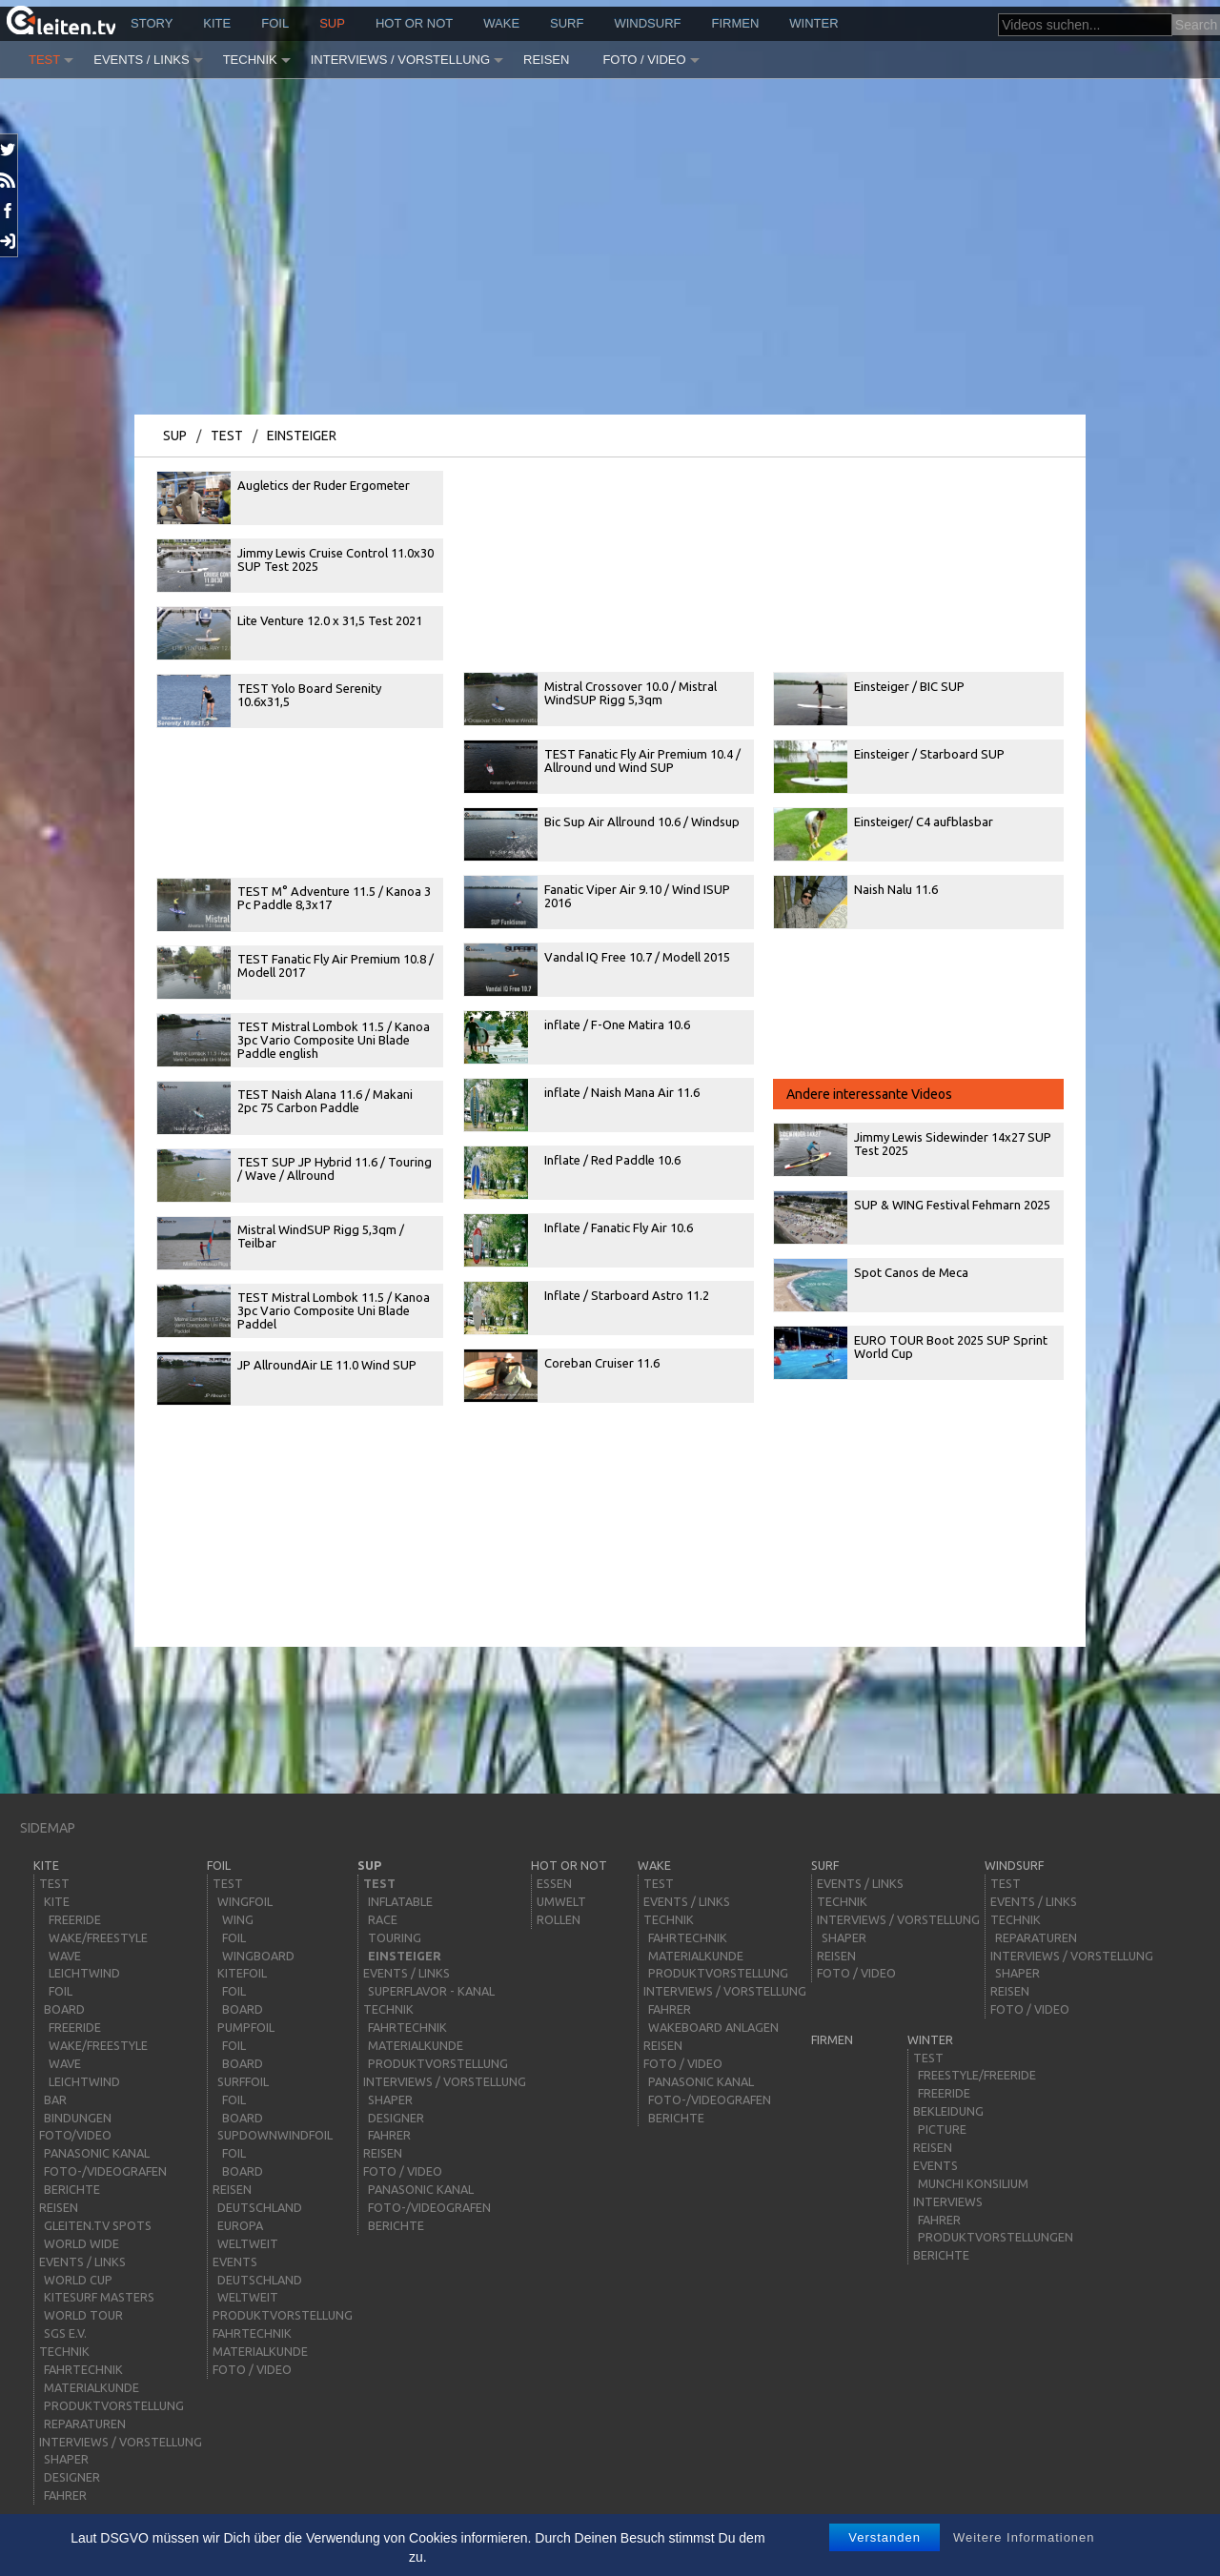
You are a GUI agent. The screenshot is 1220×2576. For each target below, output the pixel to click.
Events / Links (141, 59)
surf (566, 23)
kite (217, 23)
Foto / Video (643, 59)
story (152, 23)
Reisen (546, 59)
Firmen (736, 23)
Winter (813, 23)
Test (44, 59)
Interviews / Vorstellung (400, 59)
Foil (275, 23)
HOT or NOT (414, 23)
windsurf (647, 23)
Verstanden (884, 2537)
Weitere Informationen (1024, 2537)
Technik (250, 59)
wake (501, 23)
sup (332, 23)
